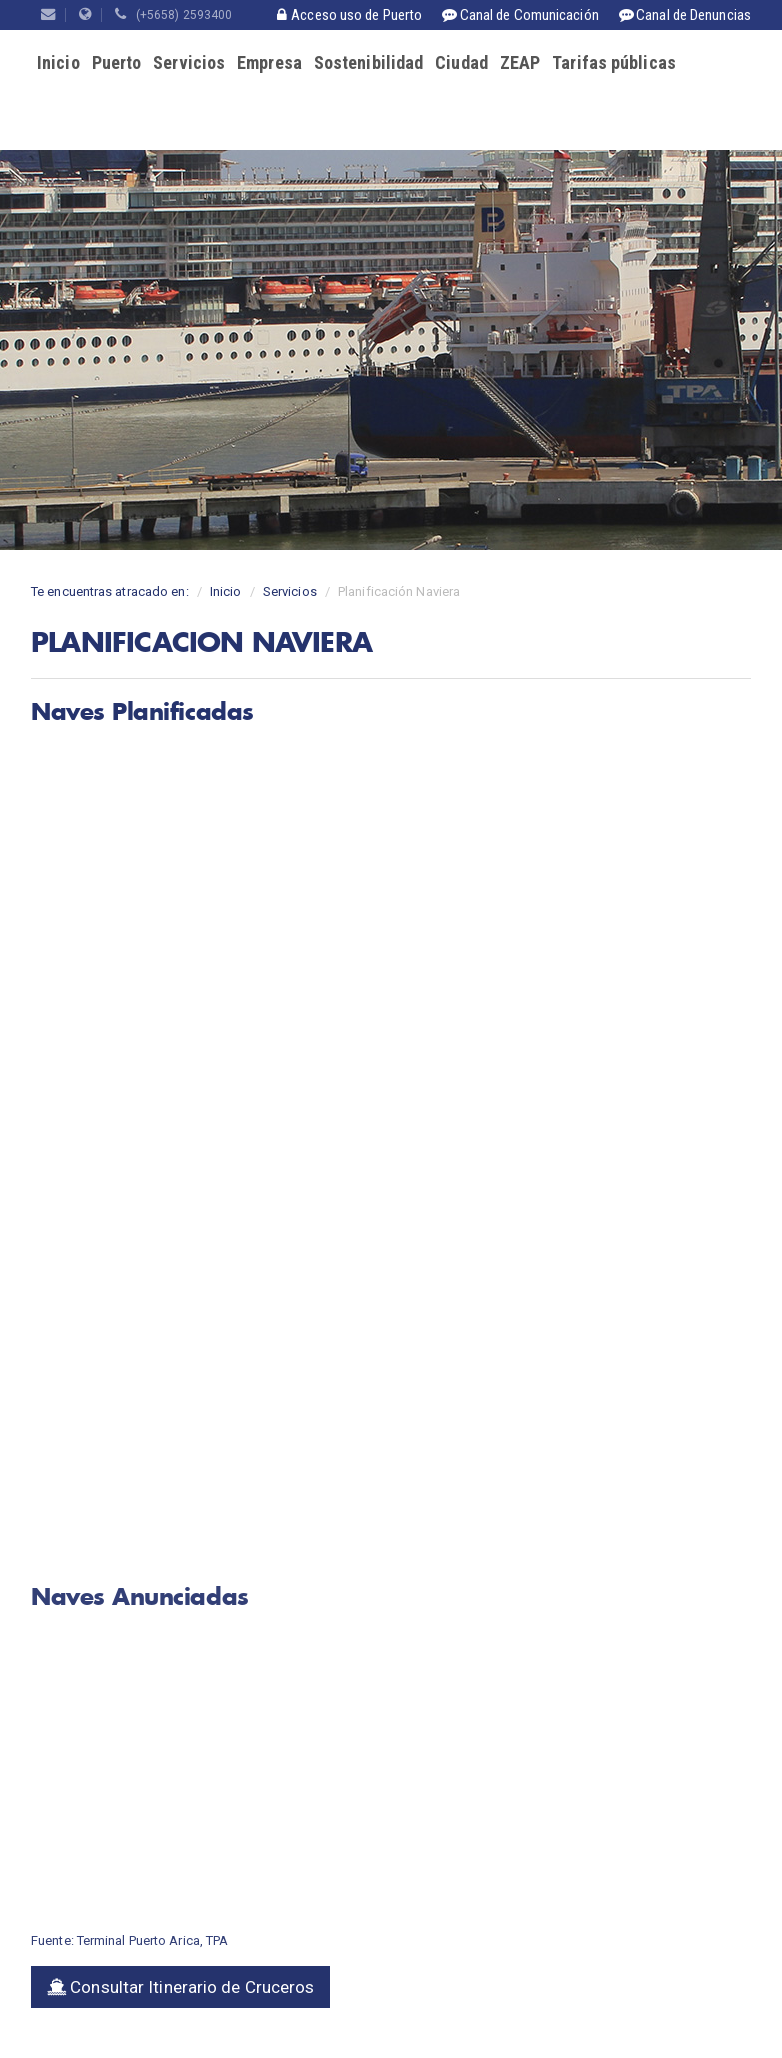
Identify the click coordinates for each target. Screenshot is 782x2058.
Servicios (189, 62)
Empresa (269, 62)
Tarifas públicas (614, 62)
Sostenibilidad (368, 62)
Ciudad (461, 62)
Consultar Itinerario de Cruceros (180, 1987)
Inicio (58, 62)
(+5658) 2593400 (173, 15)
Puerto (117, 62)
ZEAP (520, 62)
